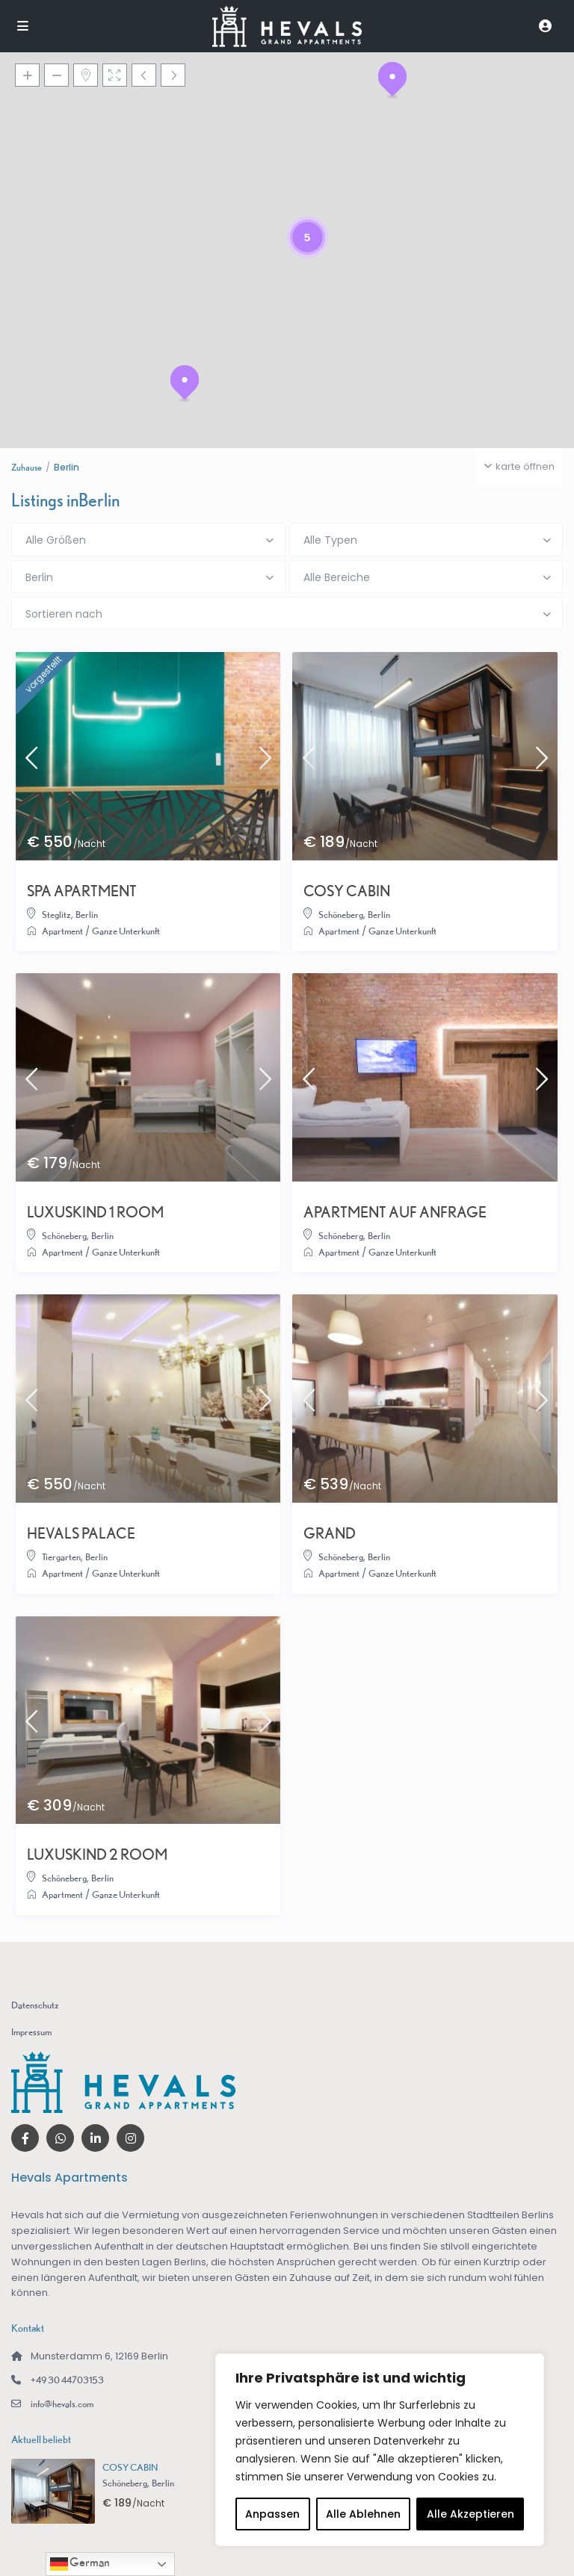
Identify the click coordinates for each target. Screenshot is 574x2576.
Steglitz (56, 914)
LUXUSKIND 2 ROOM (97, 1854)
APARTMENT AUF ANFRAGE (395, 1212)
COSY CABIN (346, 891)
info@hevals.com (62, 2403)
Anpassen (272, 2514)
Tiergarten (61, 1556)
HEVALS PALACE (81, 1533)
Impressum (31, 2031)
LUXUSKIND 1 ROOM (95, 1212)
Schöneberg (340, 914)
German (80, 2564)
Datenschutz (35, 2005)
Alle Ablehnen (363, 2514)
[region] (379, 2449)
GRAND (329, 1533)
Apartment (62, 931)
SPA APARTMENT (82, 891)
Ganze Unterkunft (126, 931)
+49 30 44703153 (67, 2380)
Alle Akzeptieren (470, 2514)
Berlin (86, 914)
